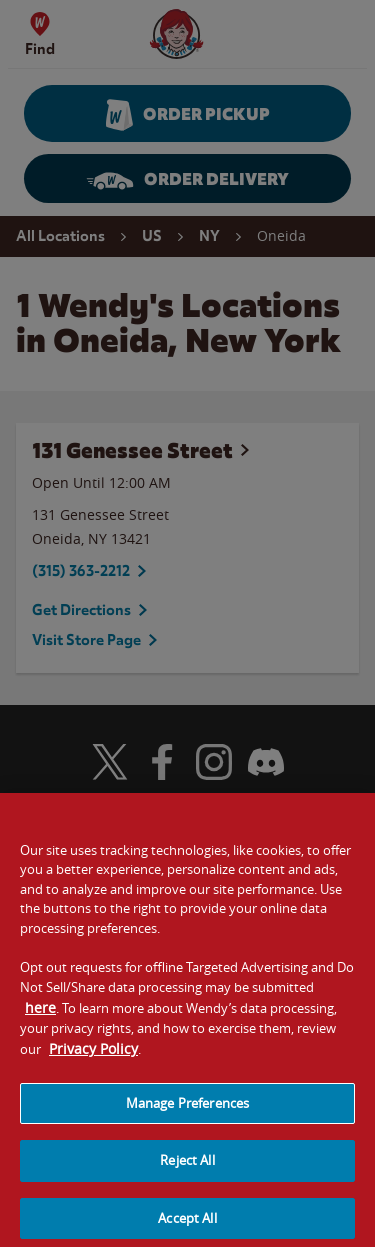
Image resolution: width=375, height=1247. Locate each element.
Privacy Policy (93, 1059)
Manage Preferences (187, 1114)
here (40, 1018)
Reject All (187, 1172)
